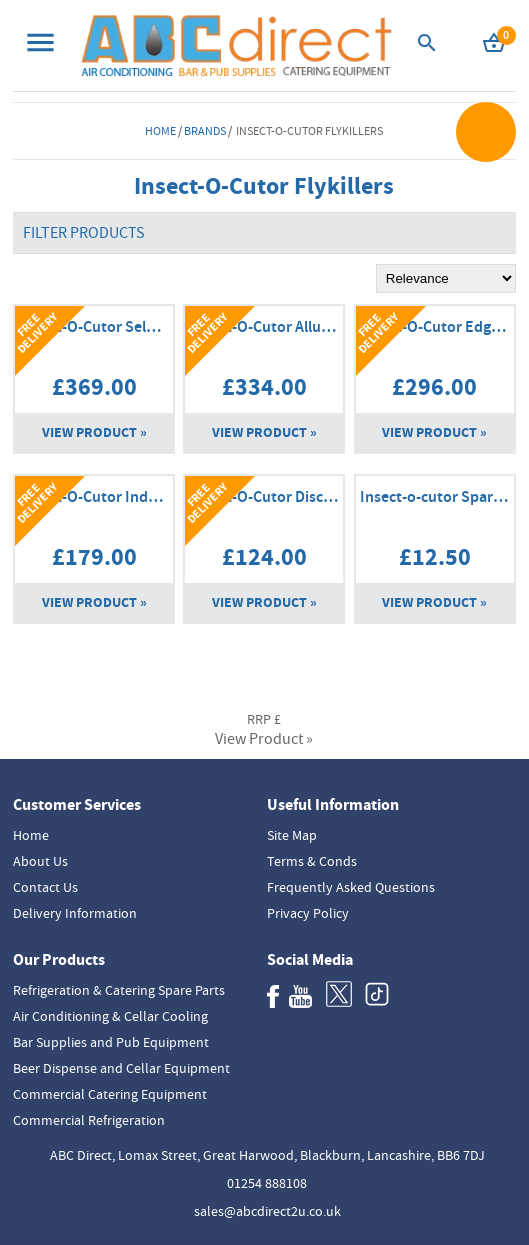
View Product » (94, 432)
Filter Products (84, 233)
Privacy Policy (308, 913)
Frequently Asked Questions (351, 887)
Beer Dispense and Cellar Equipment (121, 1068)
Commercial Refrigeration (89, 1120)
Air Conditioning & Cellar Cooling (110, 1016)
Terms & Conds (312, 861)
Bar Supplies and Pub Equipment (111, 1042)
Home (160, 131)
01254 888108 (267, 1183)
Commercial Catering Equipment (110, 1094)
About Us (40, 861)
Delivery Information (75, 913)
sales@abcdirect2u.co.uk (267, 1211)
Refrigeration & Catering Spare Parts (119, 990)
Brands (205, 131)
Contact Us (45, 887)
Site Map (292, 835)
